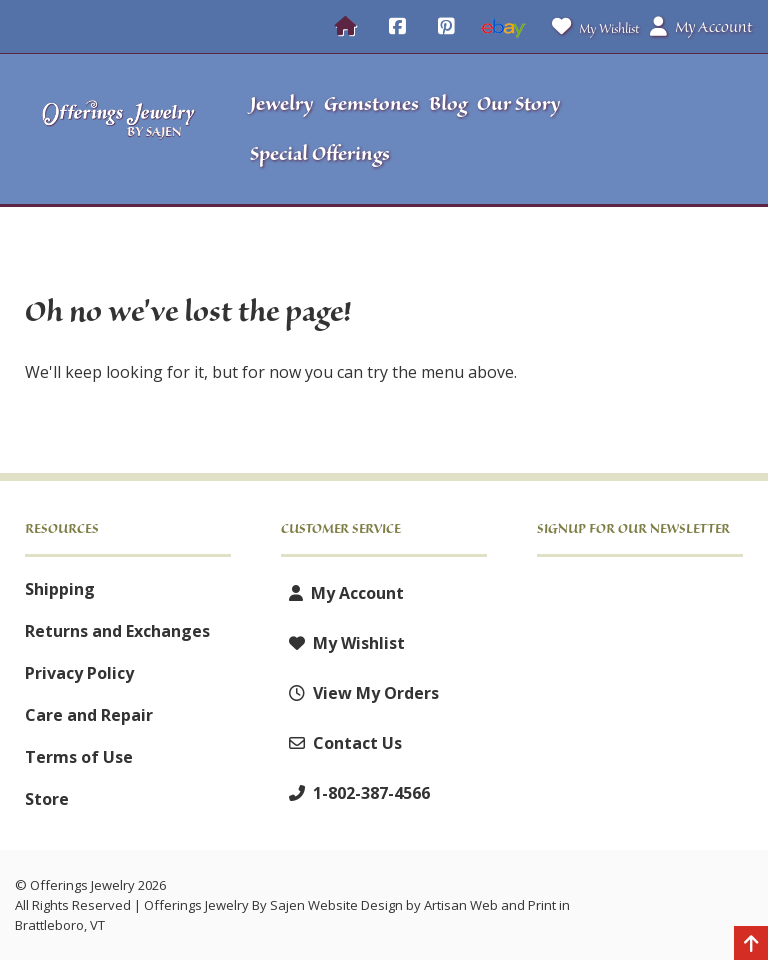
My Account (342, 593)
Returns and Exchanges (117, 631)
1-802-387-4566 (355, 793)
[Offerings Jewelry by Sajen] (119, 129)
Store (47, 799)
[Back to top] (751, 945)
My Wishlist (591, 26)
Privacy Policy (79, 673)
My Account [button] (701, 27)
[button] (668, 129)
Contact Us (341, 743)
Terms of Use (79, 757)
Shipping (60, 589)
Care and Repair (89, 715)
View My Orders (360, 693)
